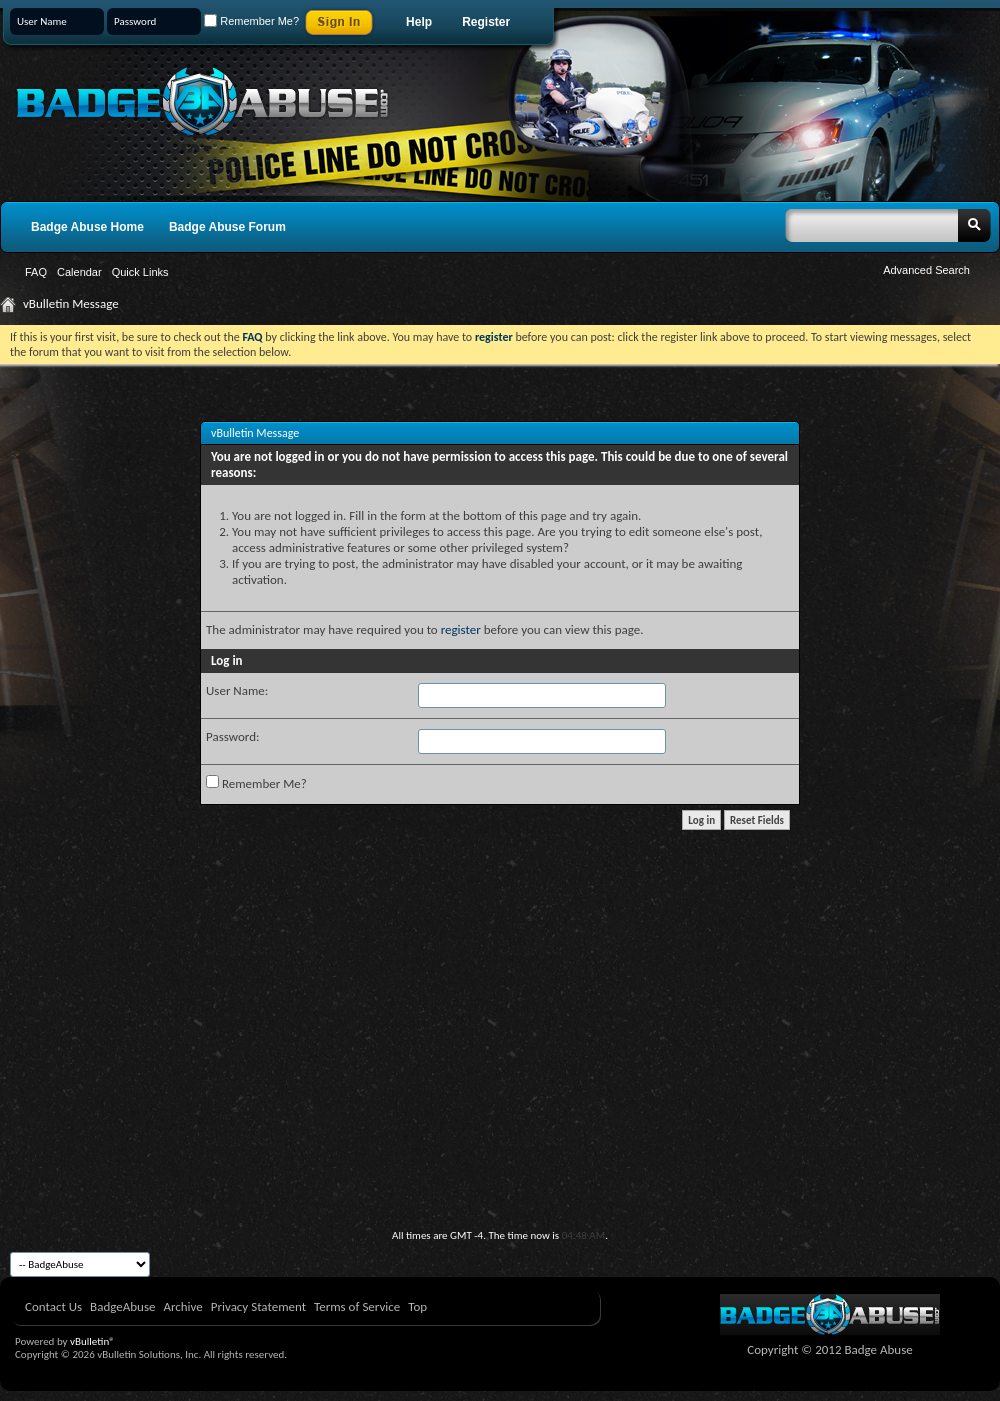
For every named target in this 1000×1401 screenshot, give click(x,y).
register (461, 629)
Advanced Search (926, 270)
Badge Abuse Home (87, 227)
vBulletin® (92, 1341)
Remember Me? (251, 21)
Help (419, 22)
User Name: (237, 690)
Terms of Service (357, 1306)
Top (417, 1306)
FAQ (36, 272)
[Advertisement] (500, 1079)
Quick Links (140, 272)
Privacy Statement (258, 1306)
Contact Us (53, 1306)
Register (486, 22)
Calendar (79, 272)
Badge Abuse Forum (227, 227)
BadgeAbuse (122, 1306)
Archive (182, 1306)
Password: (232, 736)
